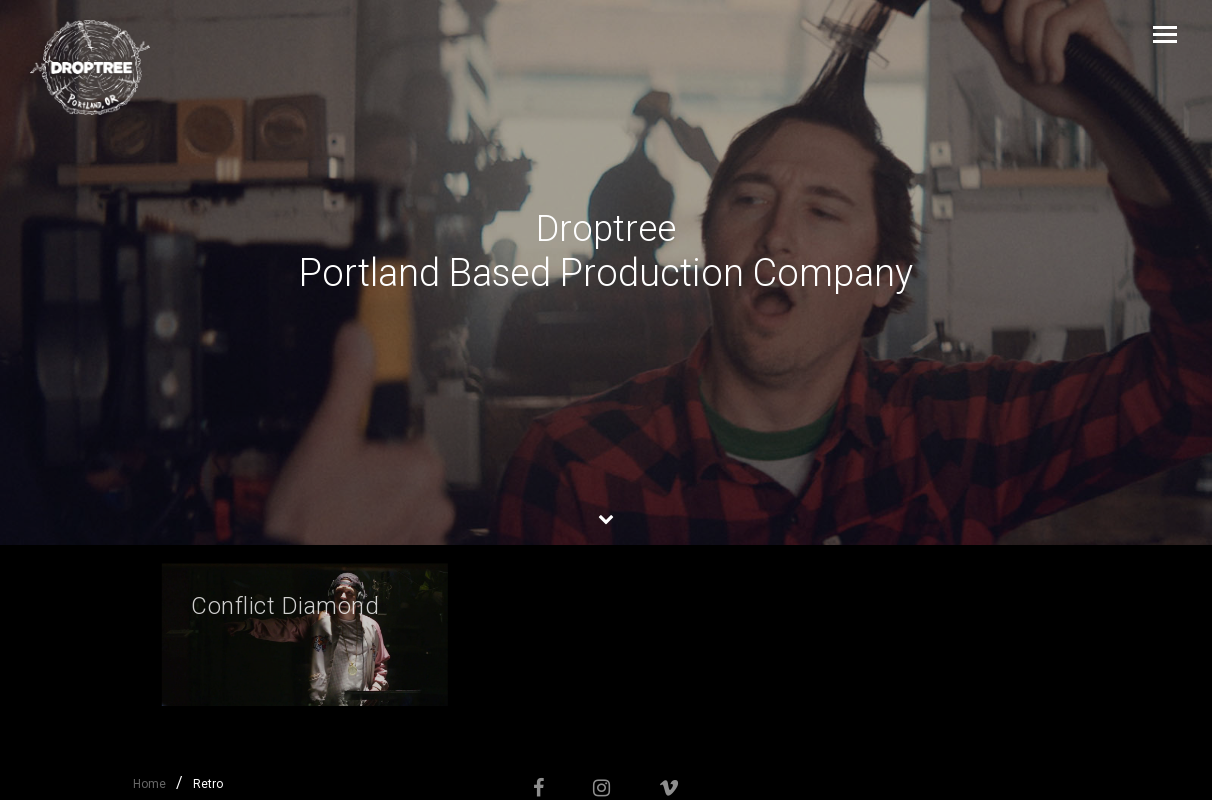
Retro (208, 784)
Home (149, 784)
